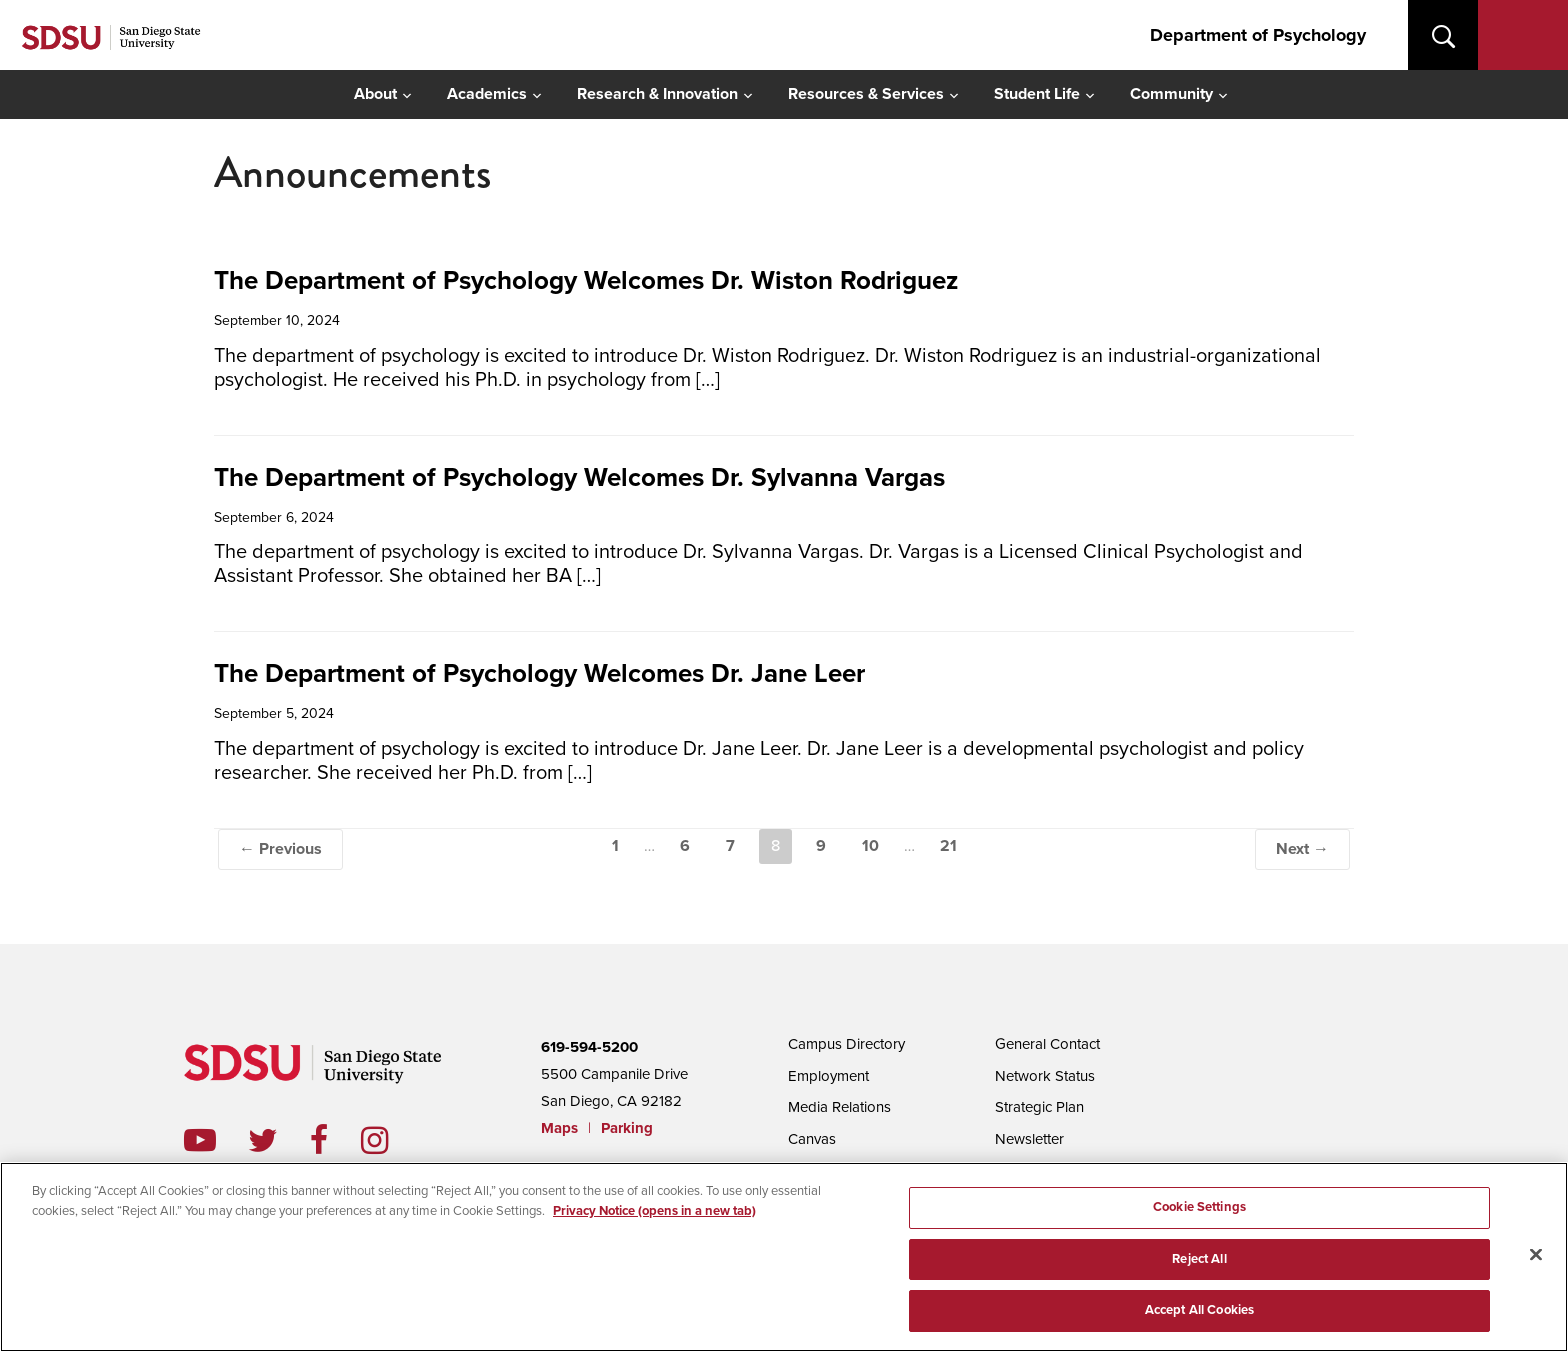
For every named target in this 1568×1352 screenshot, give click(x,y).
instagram (390, 1140)
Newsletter (1029, 1139)
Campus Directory (846, 1044)
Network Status (1045, 1076)
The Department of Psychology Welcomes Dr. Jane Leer (539, 673)
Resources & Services (866, 94)
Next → (1302, 849)
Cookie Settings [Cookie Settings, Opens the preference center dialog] (1199, 1214)
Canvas (812, 1139)
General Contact (1047, 1044)
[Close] (1536, 1262)
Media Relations (839, 1107)
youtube (200, 1140)
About (375, 94)
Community (1171, 94)
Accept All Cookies (1199, 1318)
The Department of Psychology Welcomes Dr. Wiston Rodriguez (586, 280)
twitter (279, 1140)
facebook (335, 1140)
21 (948, 846)
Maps (559, 1128)
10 (870, 846)
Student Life (1037, 94)
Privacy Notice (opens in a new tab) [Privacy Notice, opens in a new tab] (654, 1218)
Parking (627, 1128)
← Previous (280, 849)
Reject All (1199, 1266)
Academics (487, 94)
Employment (828, 1076)
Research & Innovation (657, 94)
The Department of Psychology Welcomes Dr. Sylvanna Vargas (579, 477)
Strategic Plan (1039, 1107)
